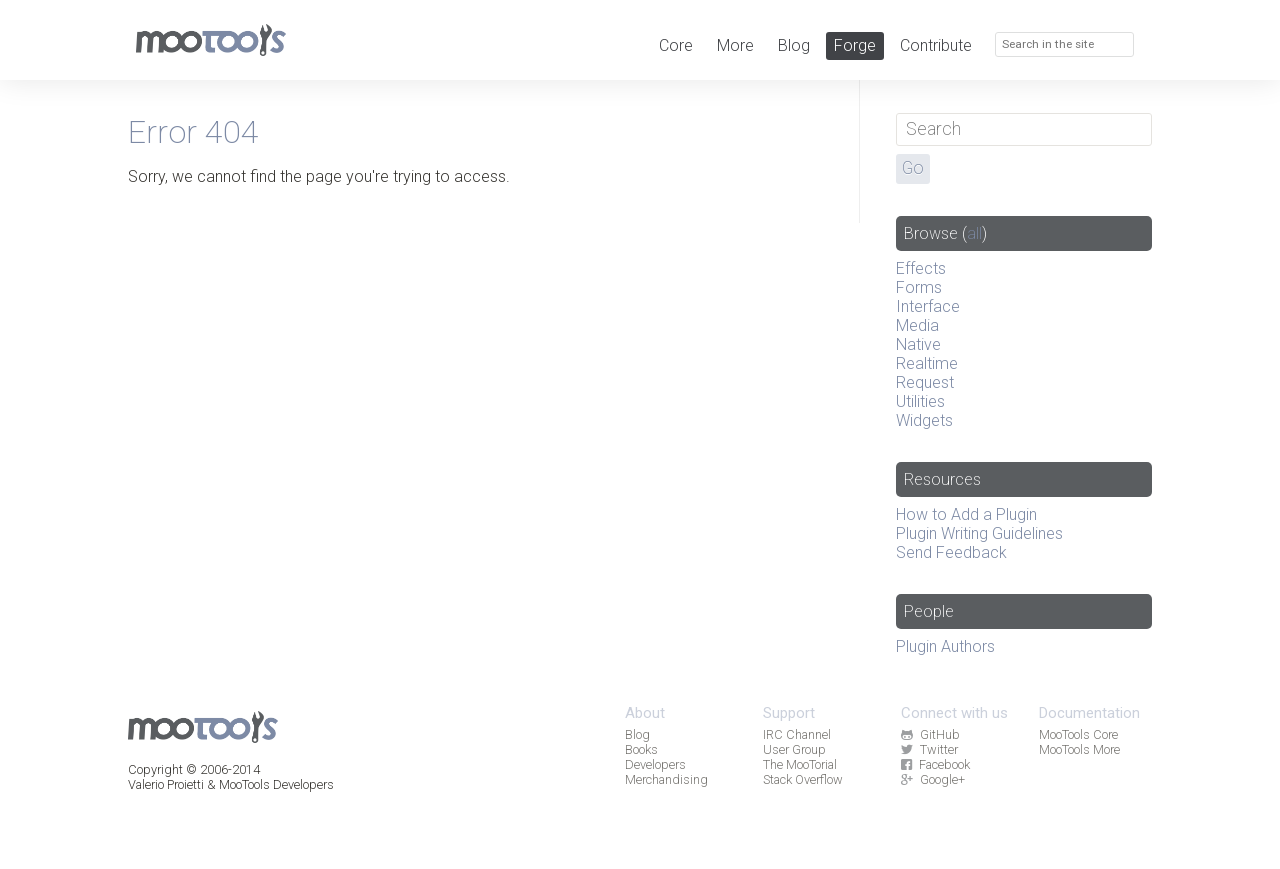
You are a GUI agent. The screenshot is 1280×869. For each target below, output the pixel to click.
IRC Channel (797, 734)
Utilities (920, 401)
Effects (921, 268)
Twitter (929, 749)
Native (918, 344)
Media (917, 325)
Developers (655, 764)
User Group (794, 749)
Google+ (932, 779)
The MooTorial (800, 764)
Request (925, 382)
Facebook (935, 764)
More (735, 45)
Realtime (927, 363)
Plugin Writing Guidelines (979, 533)
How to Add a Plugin (966, 514)
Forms (919, 287)
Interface (928, 306)
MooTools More (1079, 749)
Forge (855, 45)
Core (676, 45)
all (974, 233)
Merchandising (666, 779)
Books (641, 749)
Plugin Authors (945, 646)
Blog (794, 45)
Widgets (924, 420)
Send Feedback (951, 552)
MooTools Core (1078, 734)
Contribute (936, 45)
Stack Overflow (803, 779)
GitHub (930, 734)
